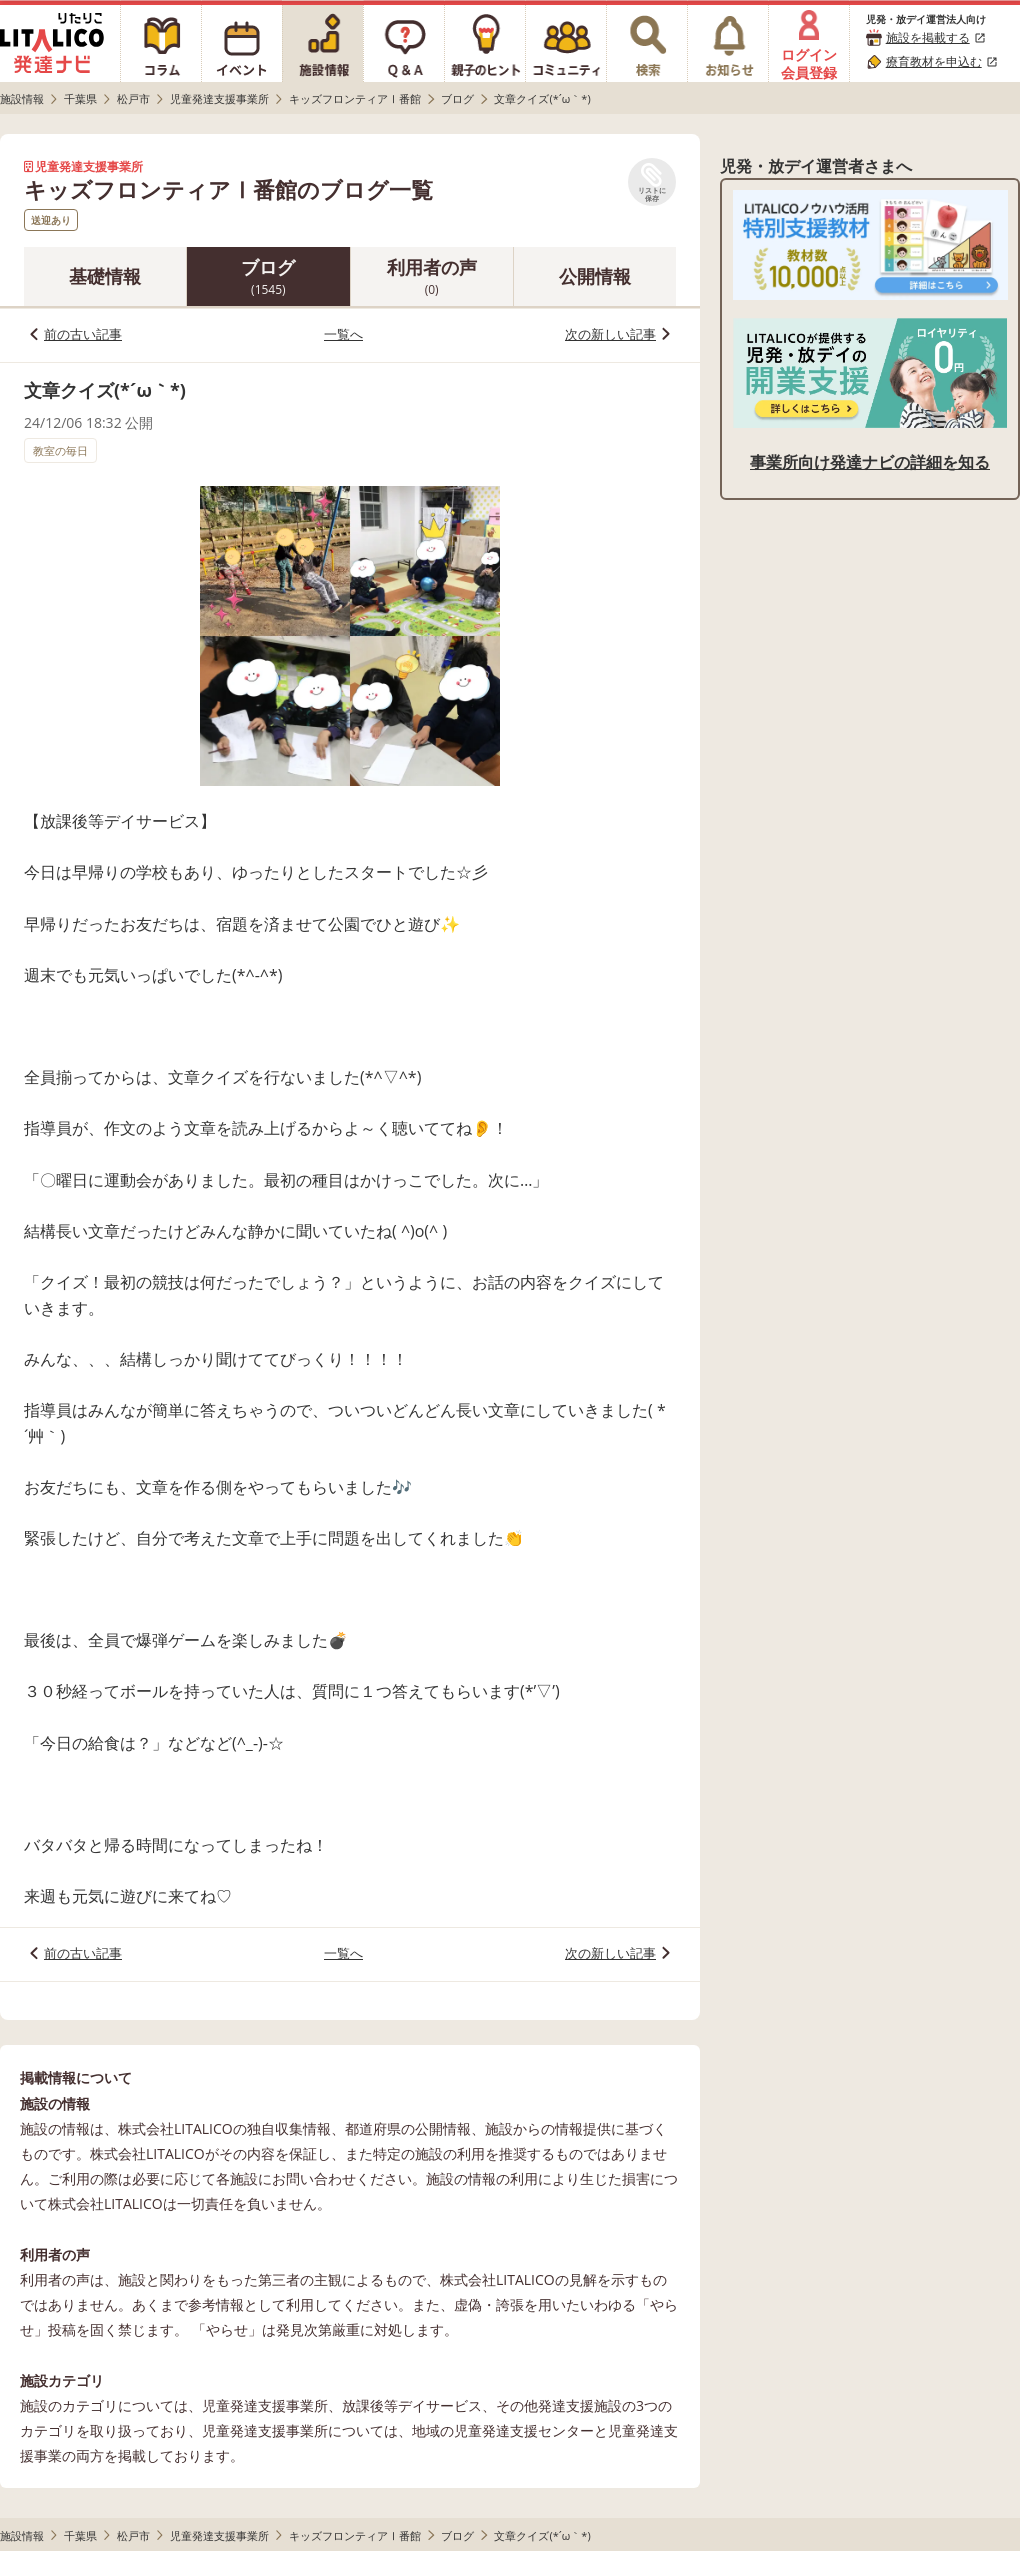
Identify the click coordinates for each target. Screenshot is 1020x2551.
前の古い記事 (83, 334)
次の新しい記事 (610, 334)
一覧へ (343, 334)
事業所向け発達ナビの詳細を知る (870, 462)
